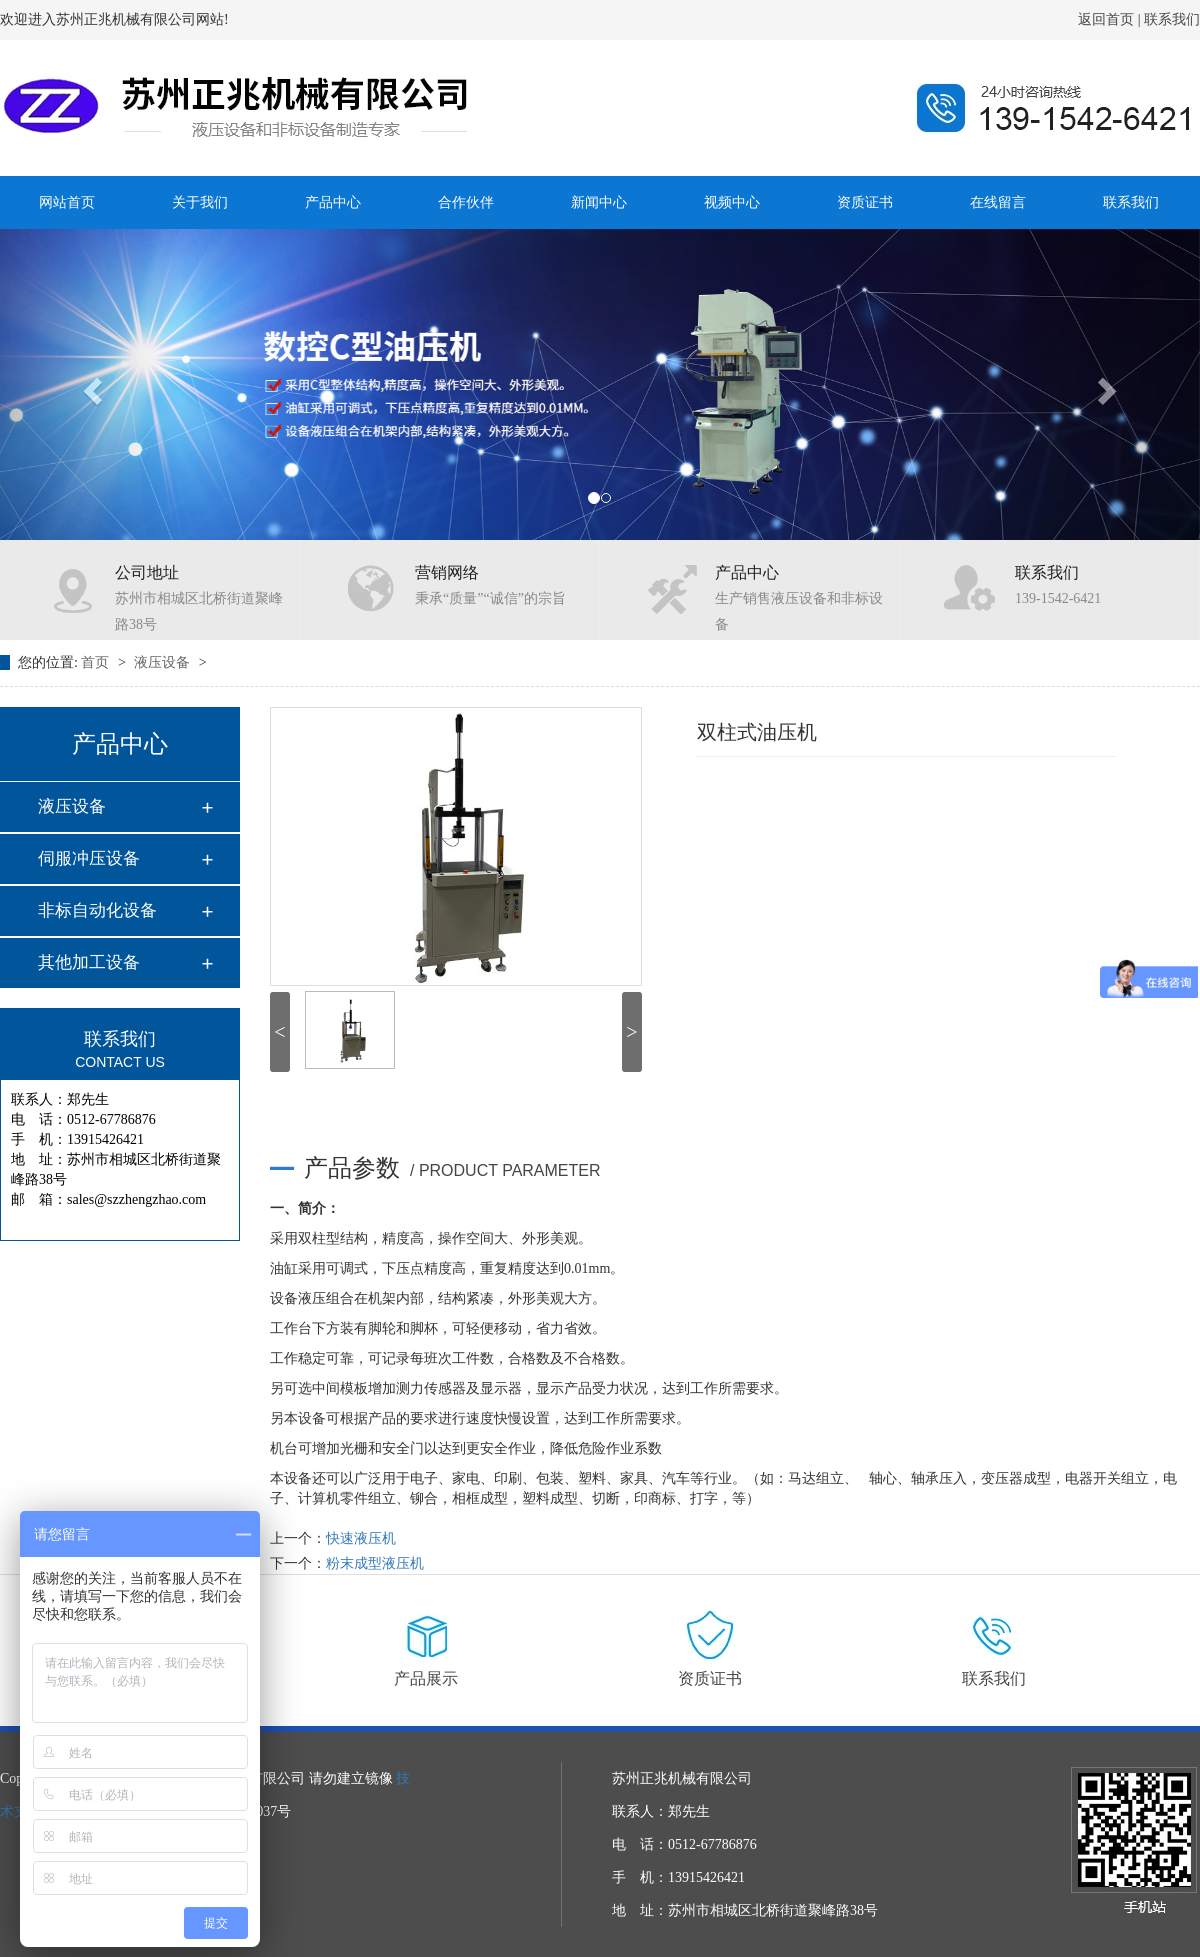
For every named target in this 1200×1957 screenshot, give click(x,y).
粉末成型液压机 (375, 1563)
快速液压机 (361, 1538)
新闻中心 (599, 202)
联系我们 (1171, 19)
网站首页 (67, 202)
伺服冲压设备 (89, 858)
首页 (97, 662)
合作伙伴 (466, 202)
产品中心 (333, 202)
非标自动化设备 (97, 910)
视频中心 (732, 202)
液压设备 (164, 662)
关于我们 (200, 202)
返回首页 (1106, 19)
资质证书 (865, 202)
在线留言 (998, 202)
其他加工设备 (89, 962)
